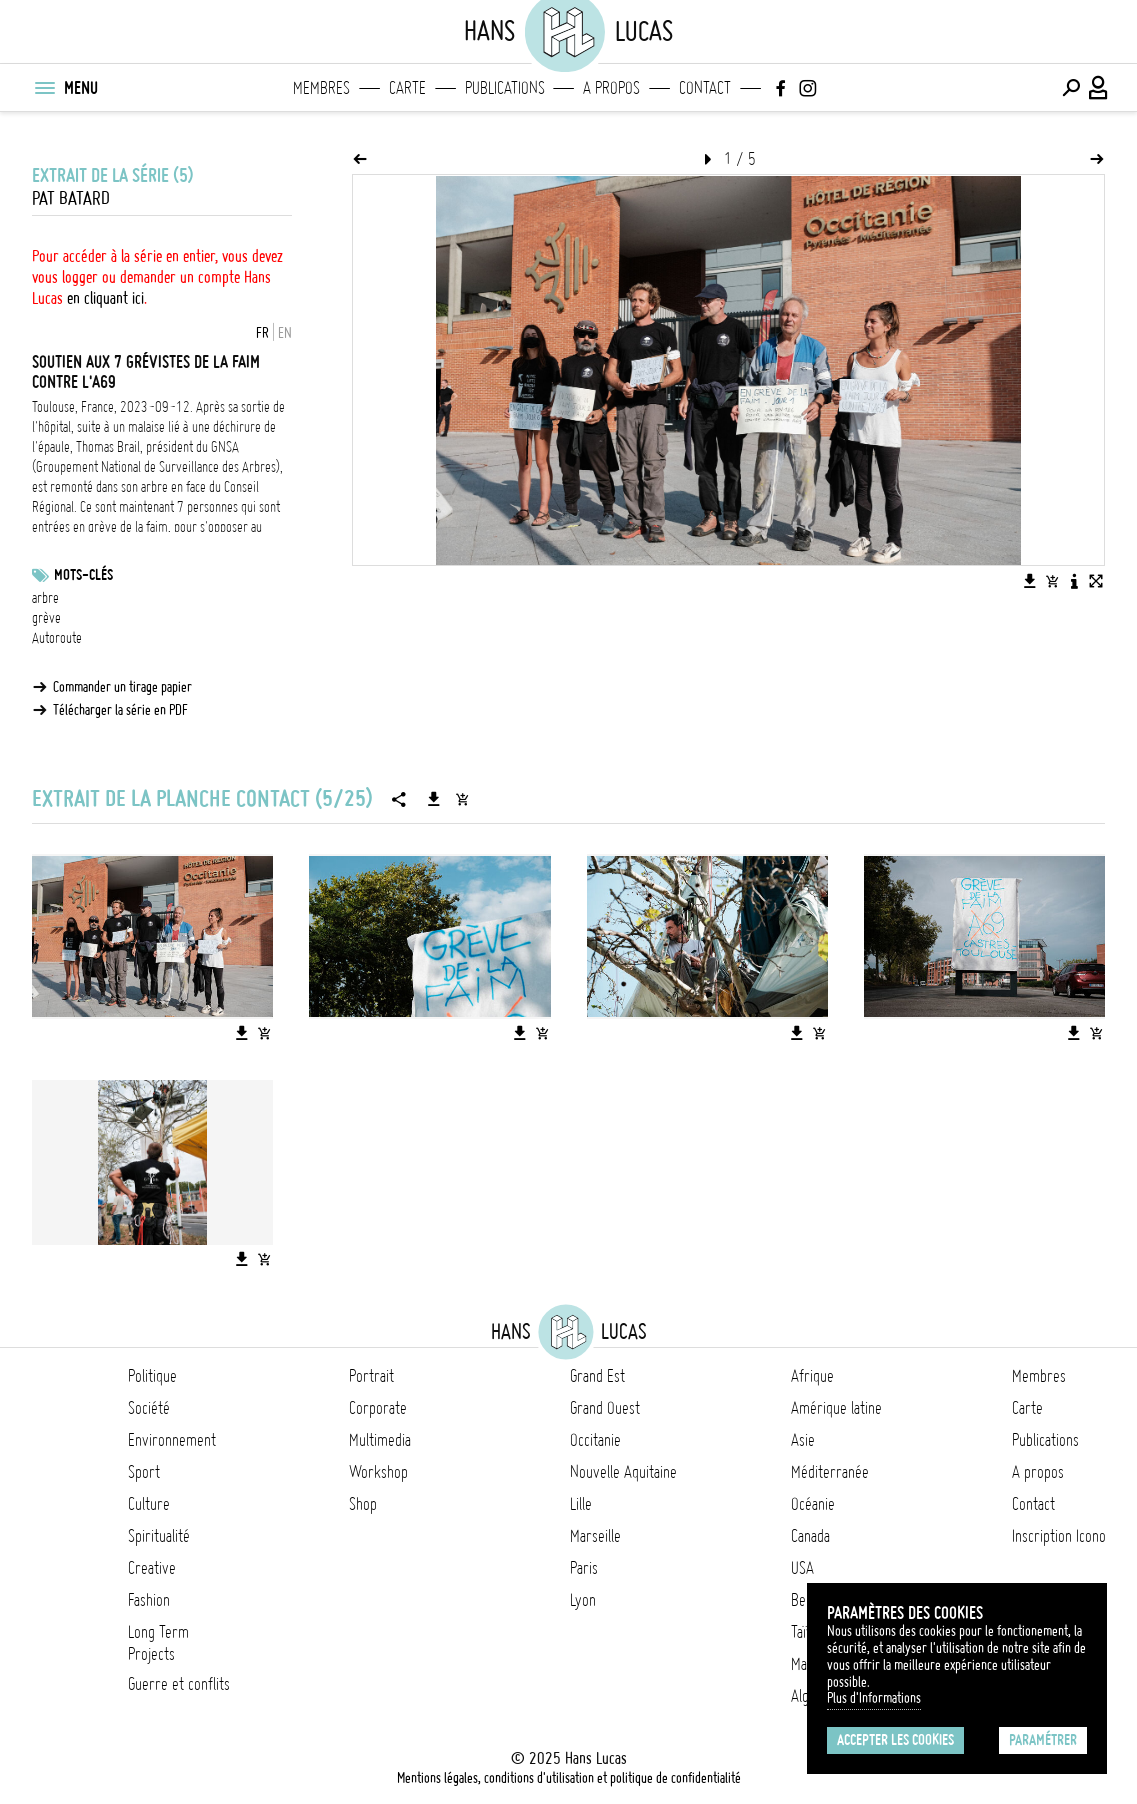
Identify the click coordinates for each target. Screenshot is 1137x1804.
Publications (505, 88)
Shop (363, 1504)
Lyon (583, 1600)
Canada (810, 1536)
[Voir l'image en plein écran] (1096, 581)
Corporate (378, 1408)
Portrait (371, 1376)
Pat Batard (71, 198)
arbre (45, 598)
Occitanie (595, 1440)
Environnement (172, 1440)
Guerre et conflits (179, 1684)
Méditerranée (830, 1472)
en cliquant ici (105, 298)
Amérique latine (836, 1408)
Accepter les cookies (895, 1740)
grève (46, 618)
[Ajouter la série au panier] (462, 799)
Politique (152, 1376)
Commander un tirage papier (122, 687)
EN (285, 333)
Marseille (595, 1536)
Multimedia (380, 1440)
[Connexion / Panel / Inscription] (1099, 88)
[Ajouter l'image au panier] (1052, 581)
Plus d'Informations (874, 1698)
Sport (144, 1472)
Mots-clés (83, 575)
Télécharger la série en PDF (120, 710)
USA (802, 1568)
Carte (407, 88)
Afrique (812, 1376)
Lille (581, 1504)
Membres (321, 88)
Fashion (149, 1600)
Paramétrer (1043, 1740)
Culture (149, 1504)
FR (262, 333)
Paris (584, 1568)
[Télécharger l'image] (1030, 581)
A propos (611, 88)
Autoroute (57, 638)
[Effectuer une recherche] (1071, 88)
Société (149, 1408)
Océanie (813, 1504)
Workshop (378, 1472)
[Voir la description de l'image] (1074, 581)
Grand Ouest (605, 1408)
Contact (705, 88)
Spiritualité (159, 1536)
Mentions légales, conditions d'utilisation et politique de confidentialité (569, 1778)
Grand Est (597, 1376)
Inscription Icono (1059, 1536)
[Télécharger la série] (434, 799)
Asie (803, 1440)
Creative (152, 1568)
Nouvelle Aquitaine (623, 1472)
